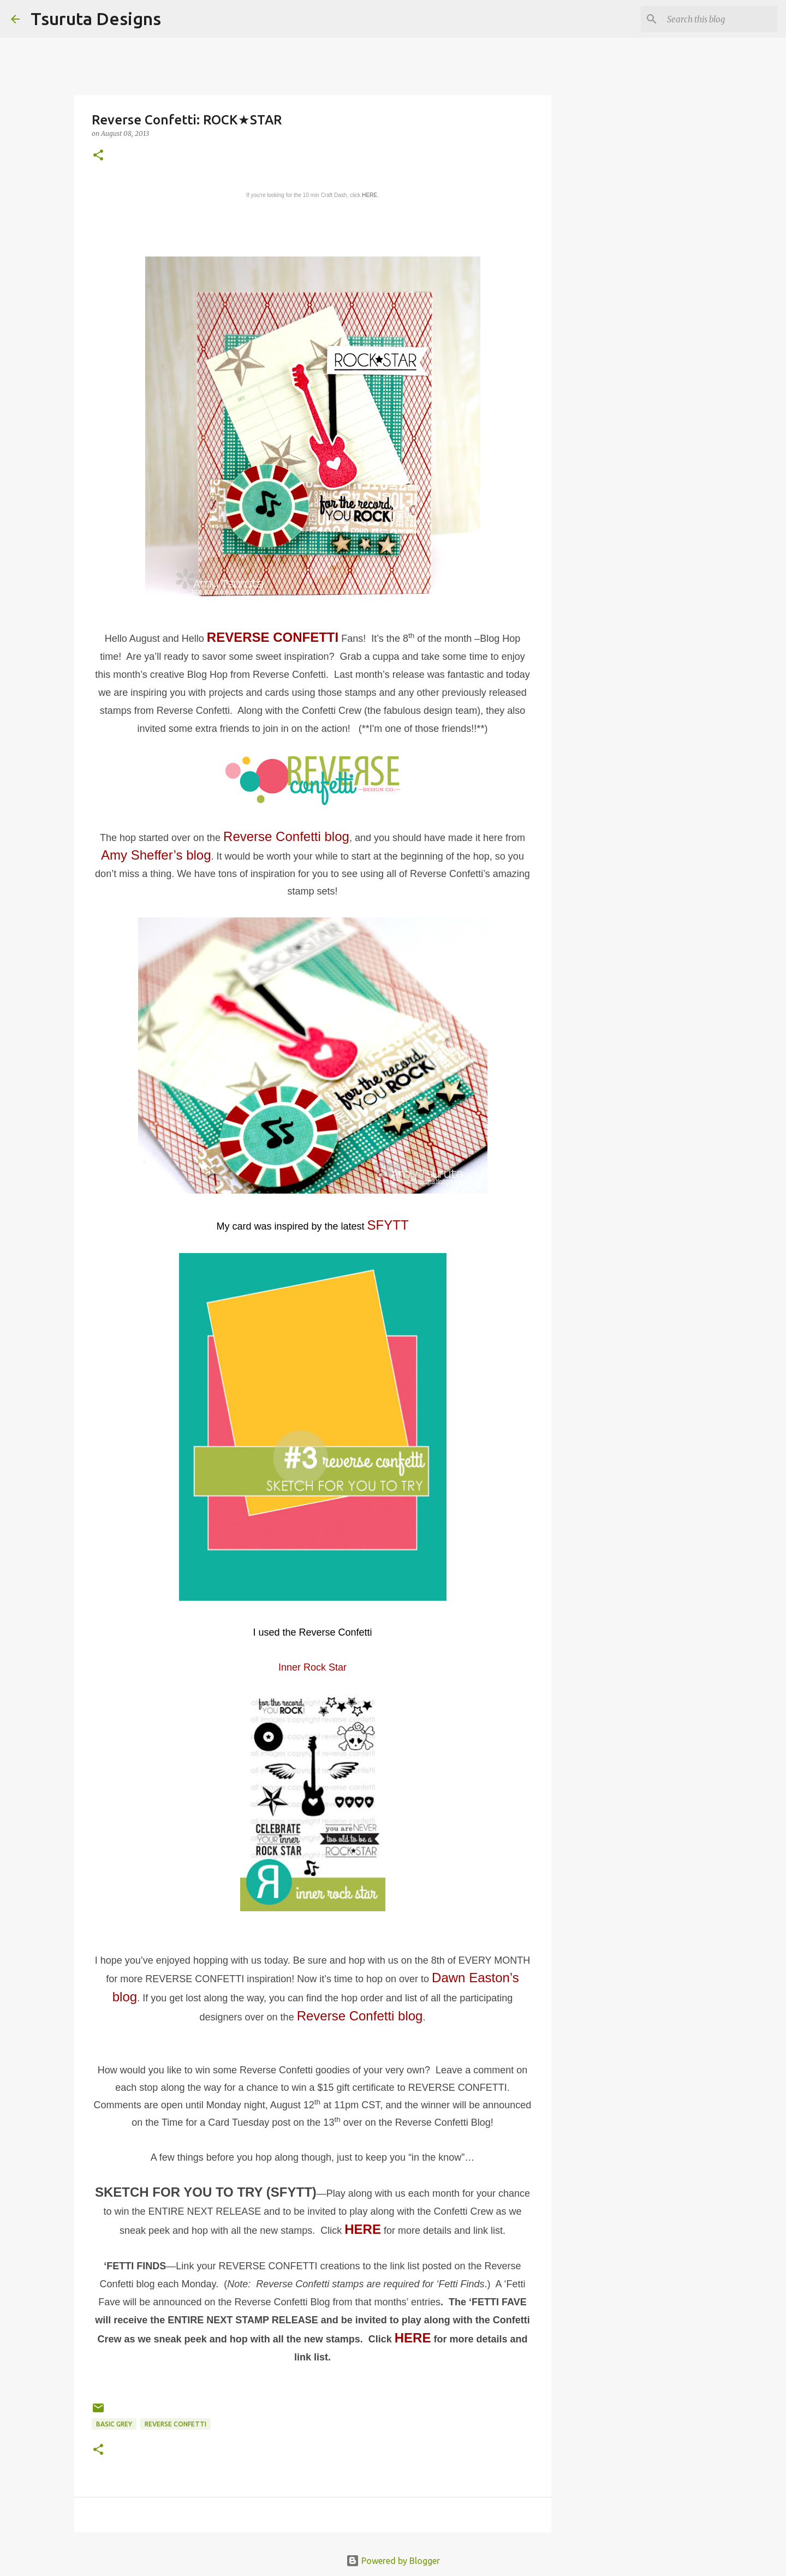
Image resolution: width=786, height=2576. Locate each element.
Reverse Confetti (175, 2424)
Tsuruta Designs (96, 18)
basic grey (114, 2424)
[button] (98, 155)
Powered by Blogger (393, 2561)
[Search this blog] (720, 19)
